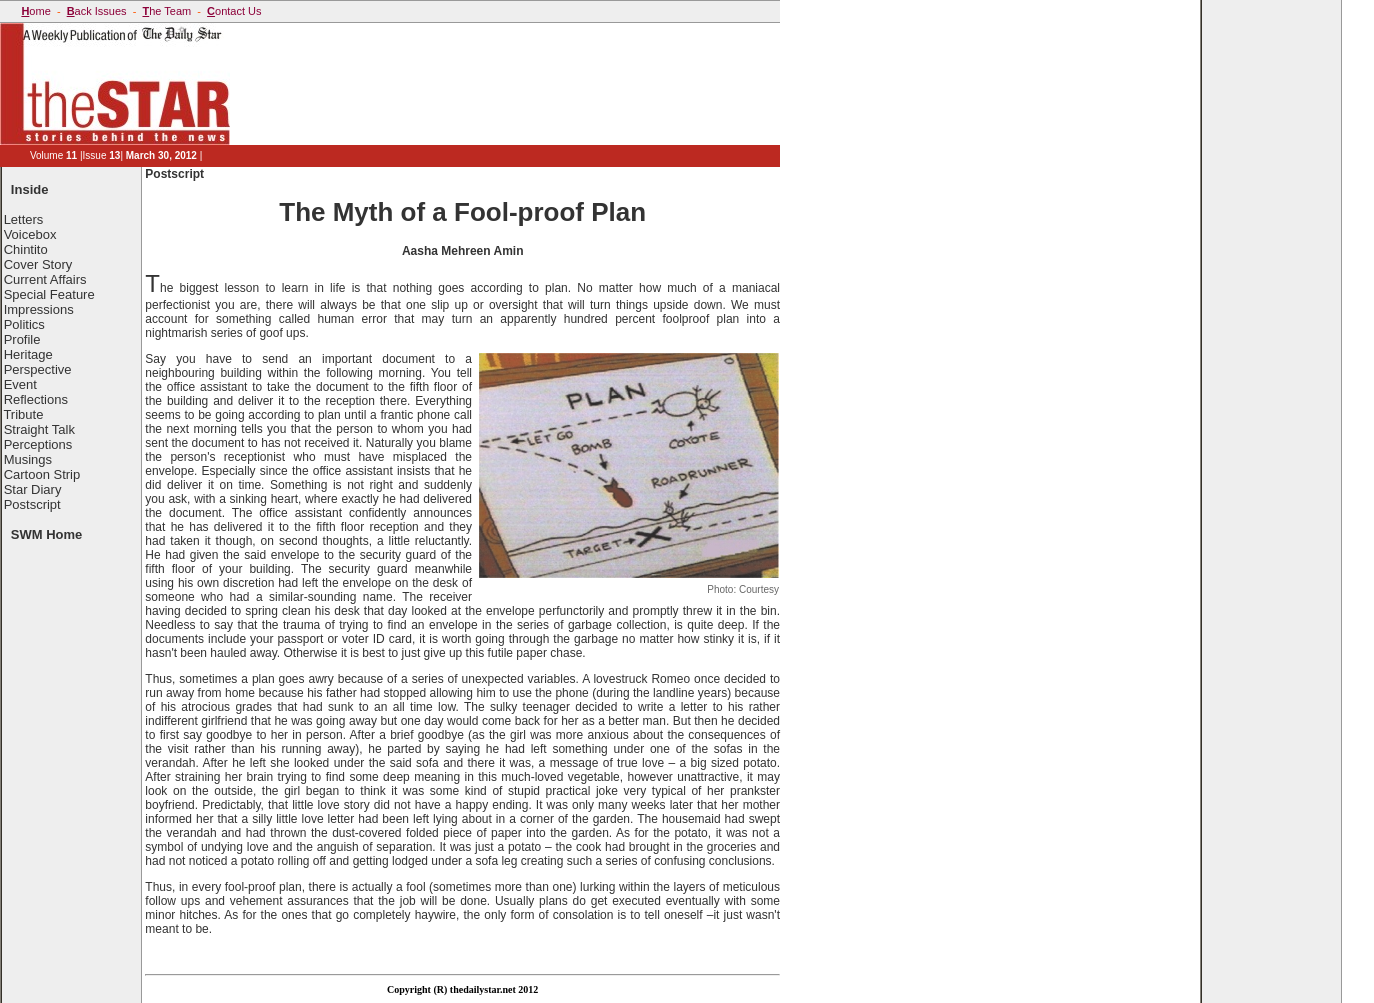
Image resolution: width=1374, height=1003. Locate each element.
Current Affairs (45, 279)
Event (20, 384)
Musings (28, 459)
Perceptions (38, 444)
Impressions (39, 309)
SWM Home (47, 534)
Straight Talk (39, 429)
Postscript (32, 504)
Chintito (26, 249)
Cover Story (38, 264)
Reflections (36, 399)
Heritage (28, 354)
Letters (24, 219)
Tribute (23, 414)
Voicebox (30, 234)
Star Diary (33, 489)
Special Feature (49, 294)
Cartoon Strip (42, 474)
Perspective (38, 369)
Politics (24, 324)
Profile (22, 339)
